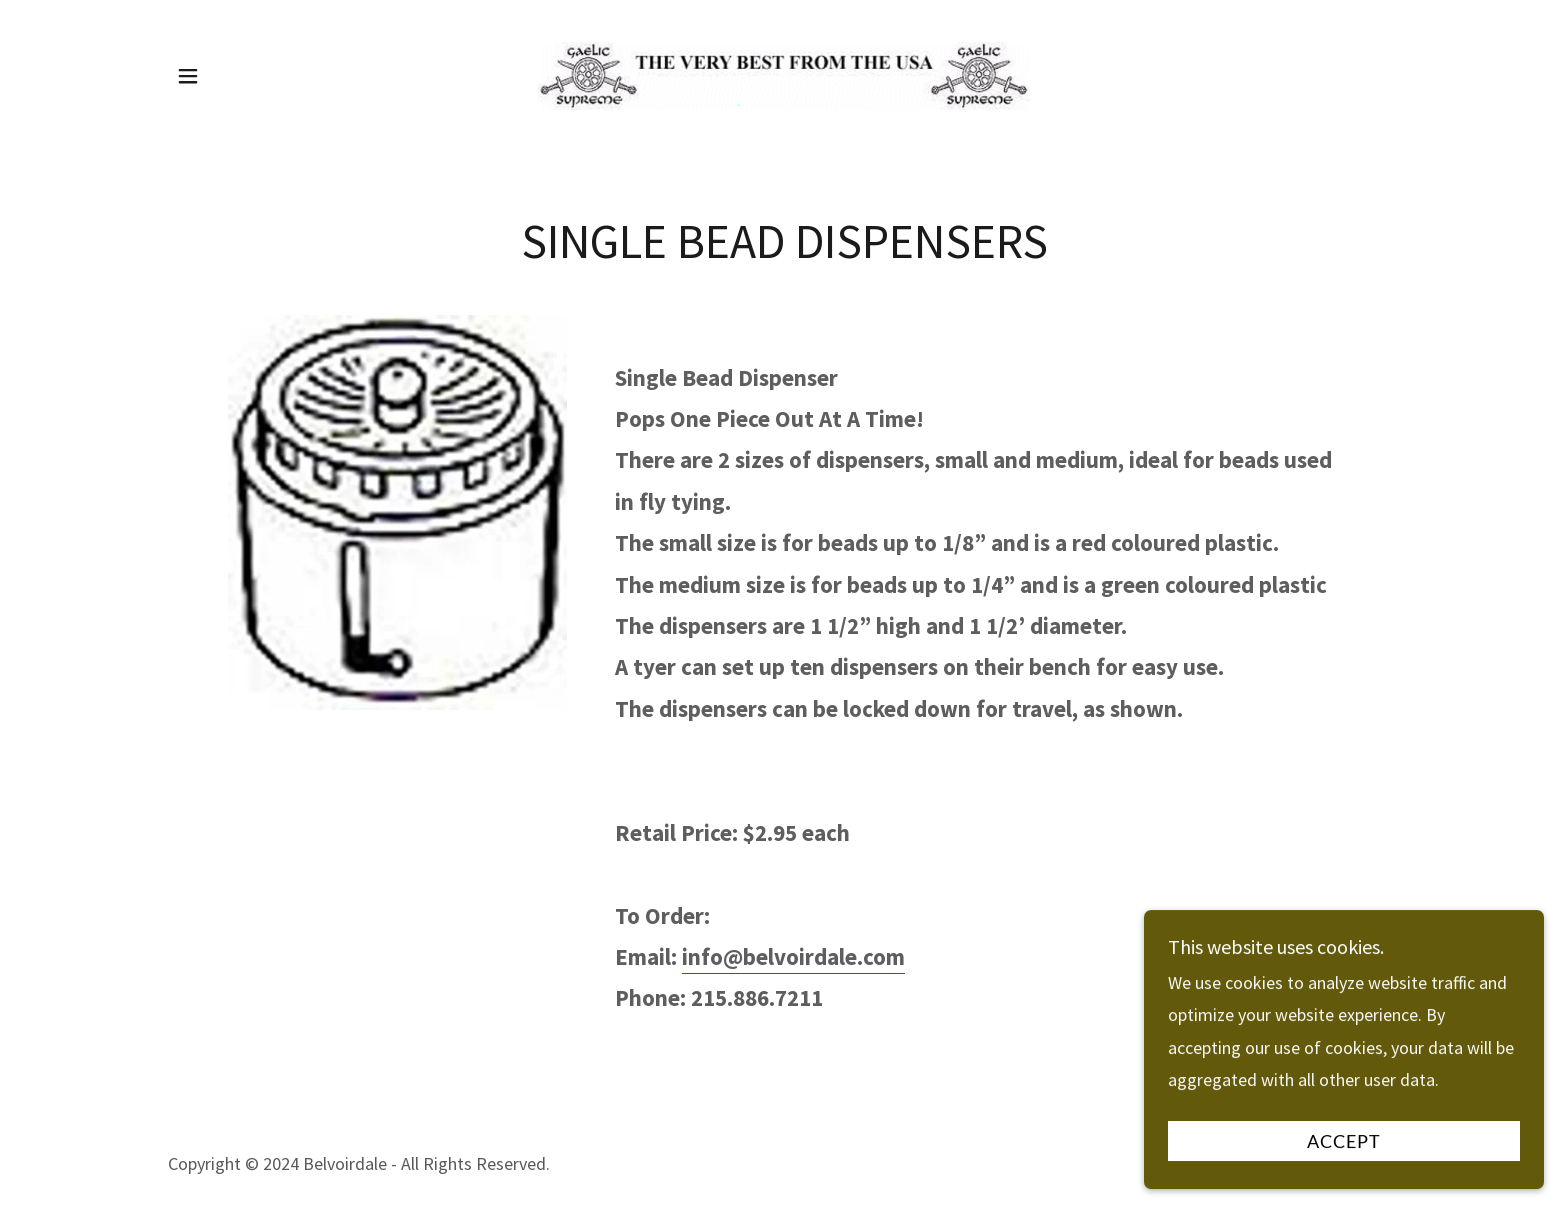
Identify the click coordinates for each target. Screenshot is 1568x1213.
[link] (784, 73)
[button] (188, 76)
